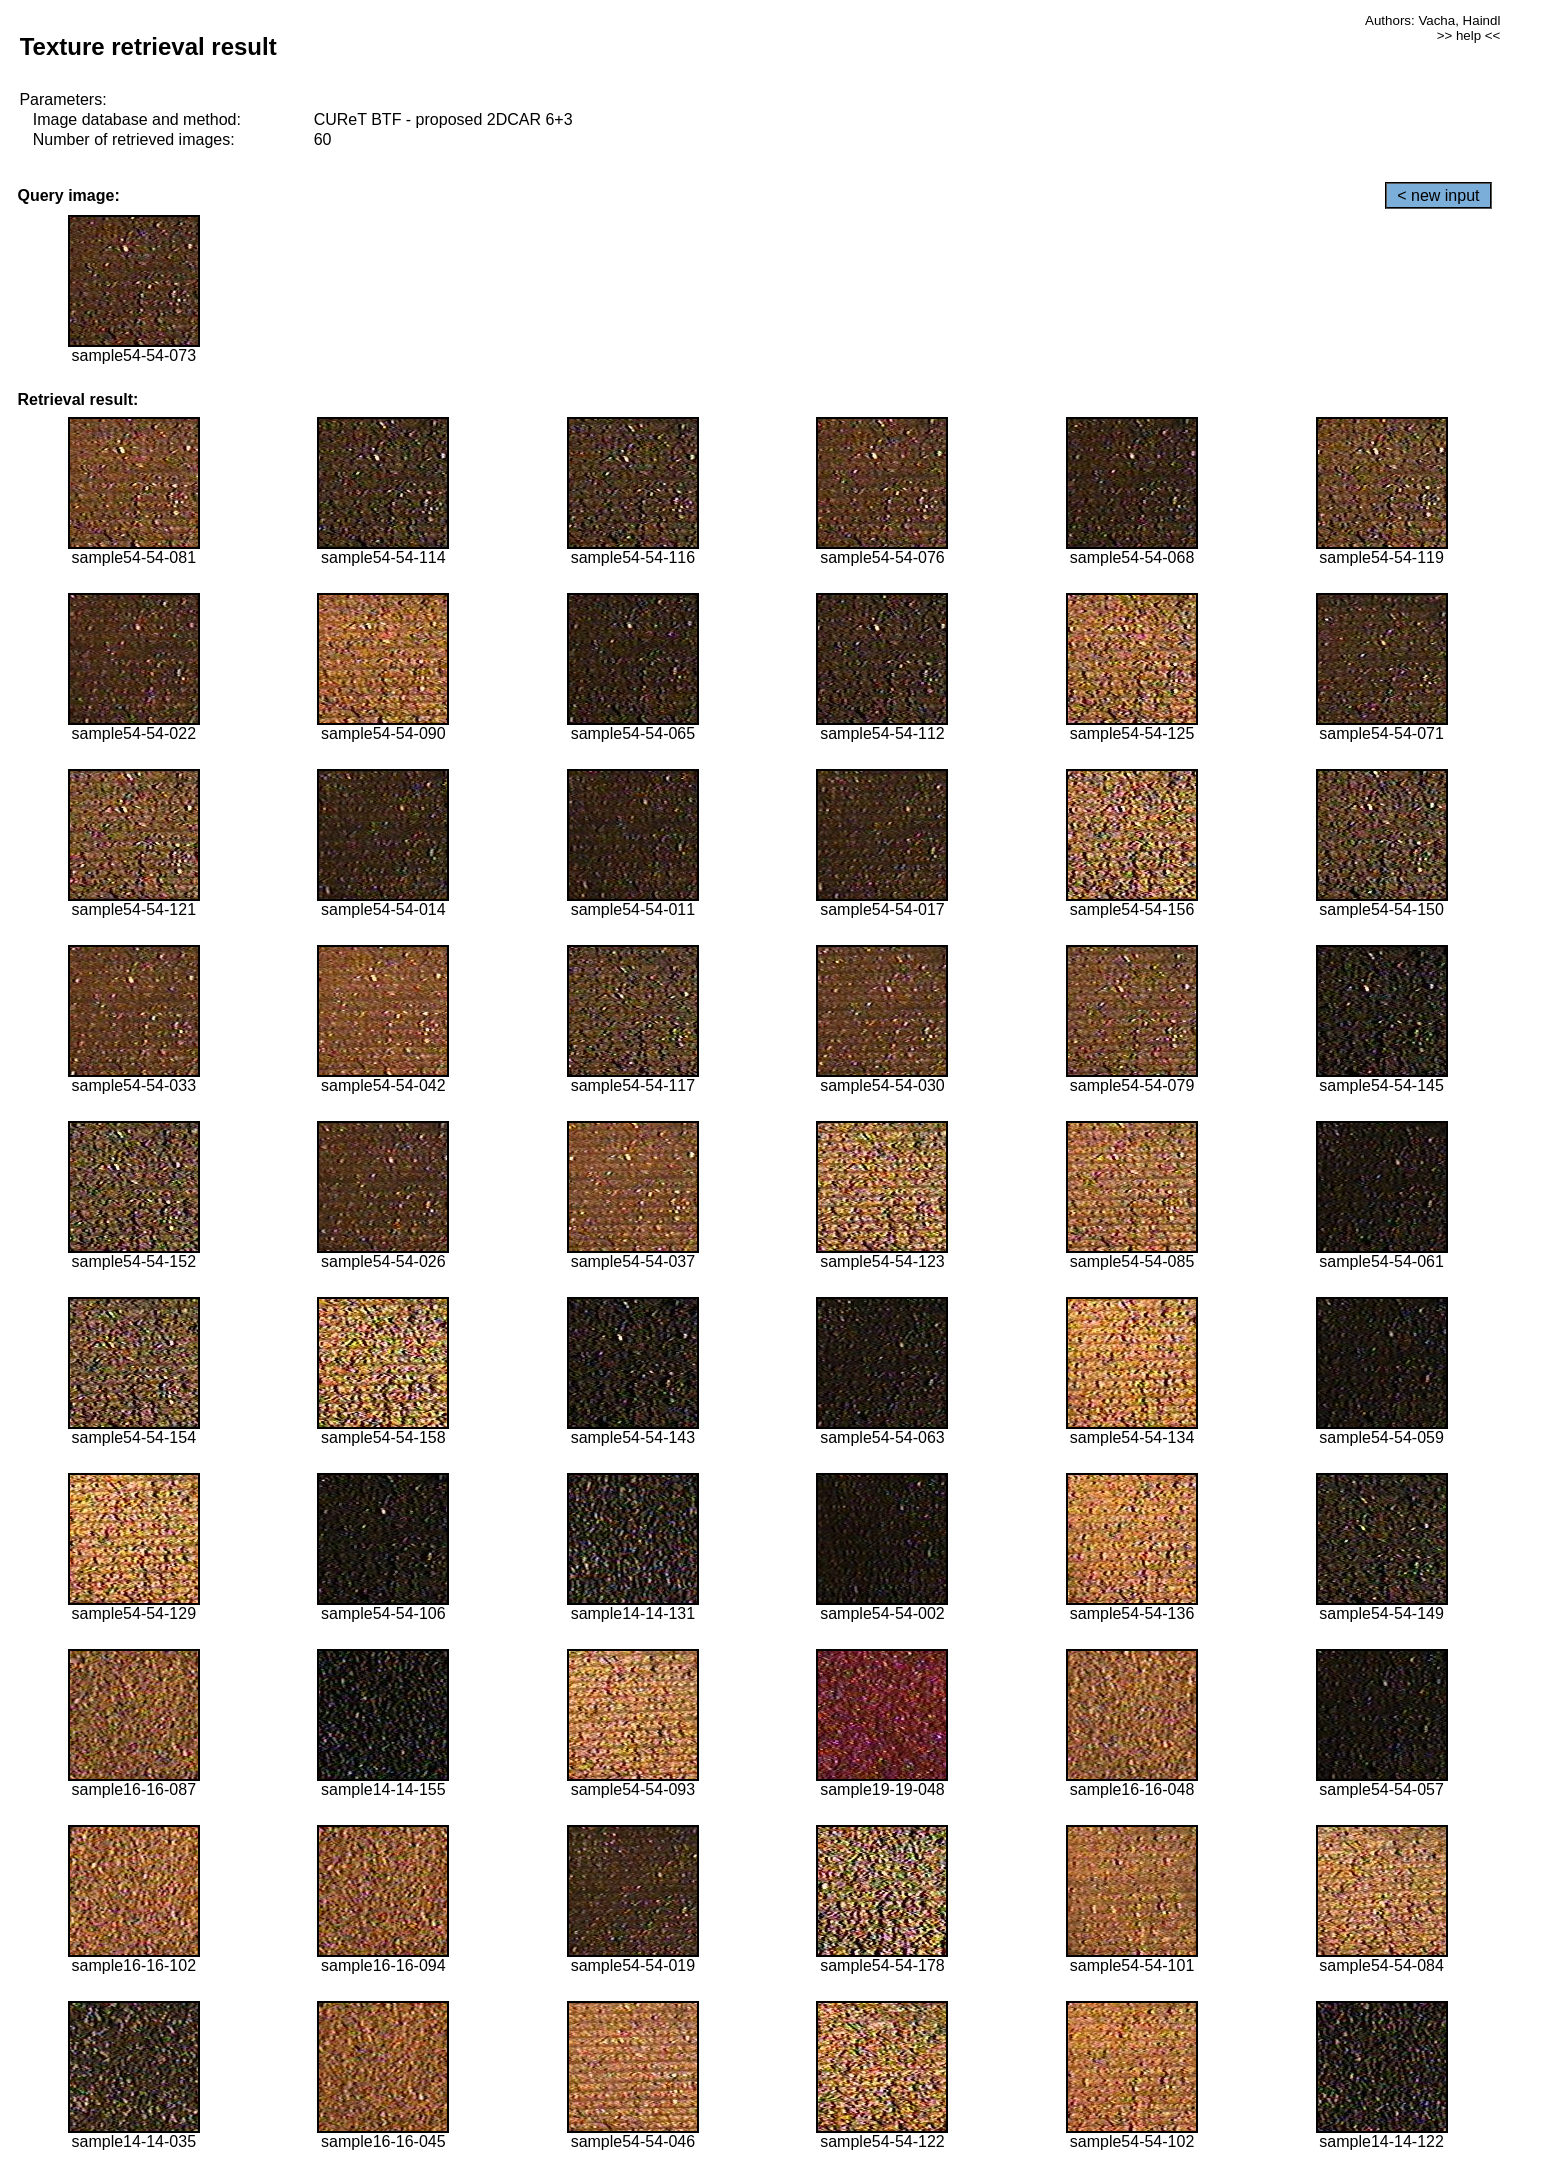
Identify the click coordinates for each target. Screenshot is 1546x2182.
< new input (1438, 195)
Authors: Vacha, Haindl (1432, 20)
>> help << (1469, 35)
